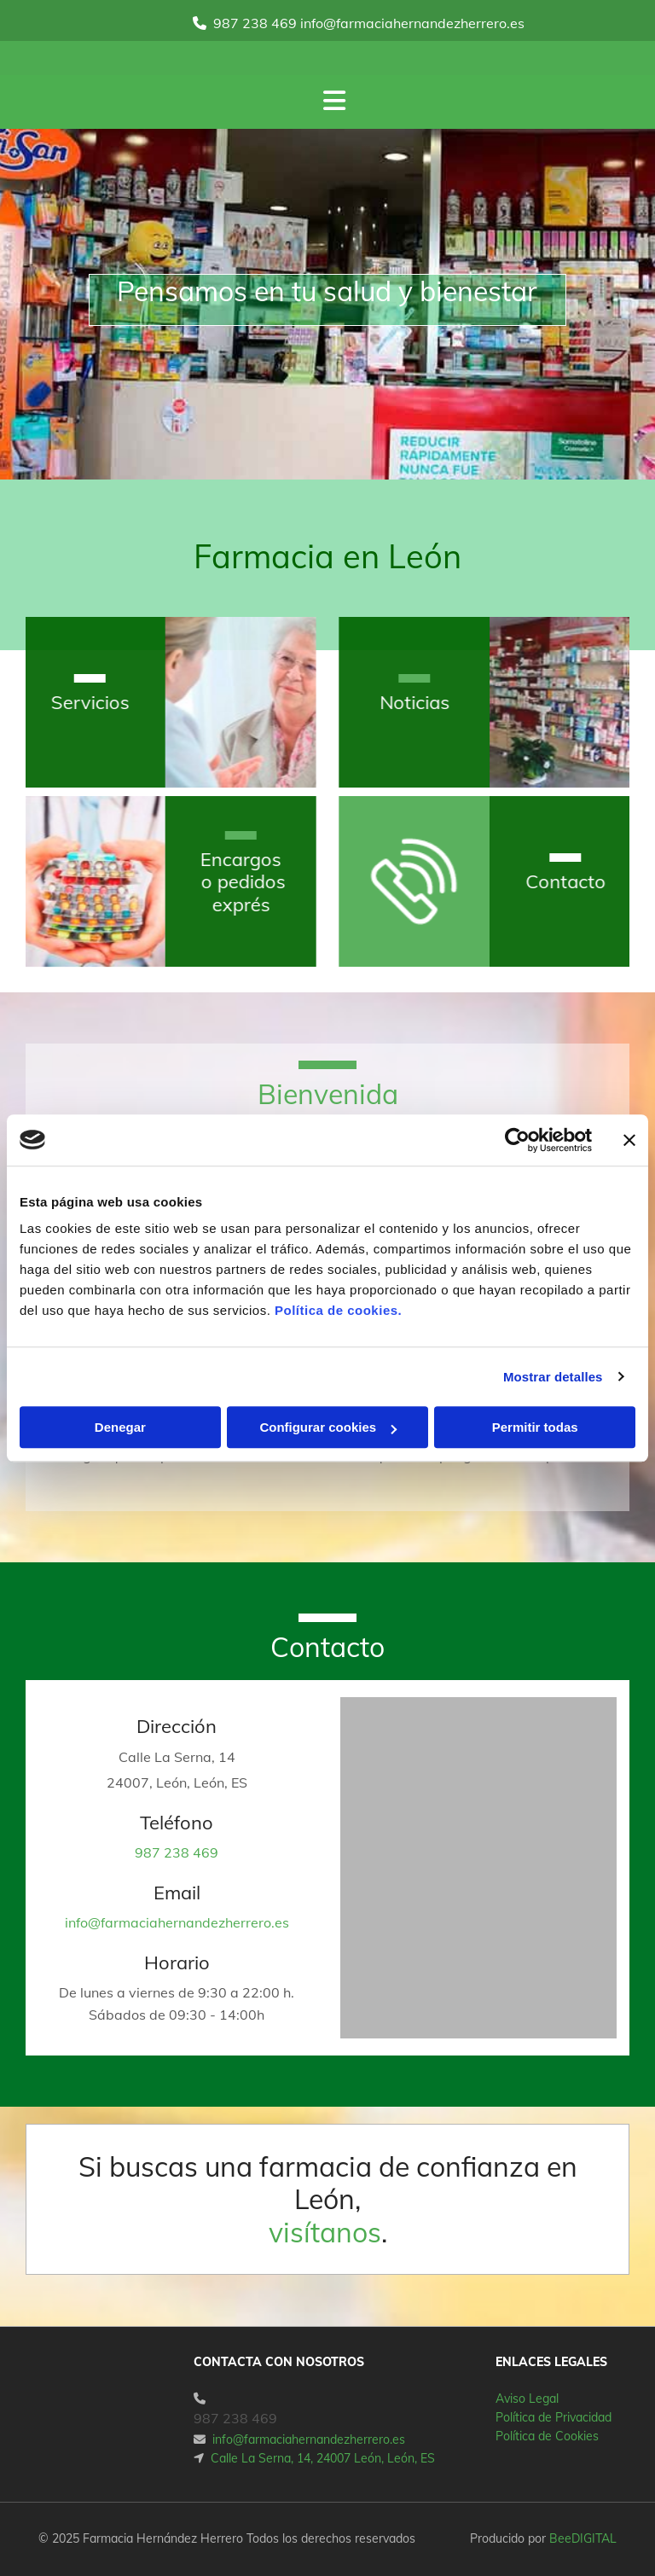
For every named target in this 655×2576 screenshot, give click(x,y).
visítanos (325, 2232)
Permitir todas (535, 1427)
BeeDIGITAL (583, 2538)
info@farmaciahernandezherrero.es (177, 1922)
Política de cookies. (338, 1310)
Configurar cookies (328, 1427)
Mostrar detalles (553, 1376)
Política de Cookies (547, 2436)
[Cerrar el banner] (629, 1140)
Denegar (120, 1427)
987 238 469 (255, 23)
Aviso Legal (527, 2398)
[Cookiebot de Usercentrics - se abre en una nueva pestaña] (517, 1140)
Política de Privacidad (554, 2417)
